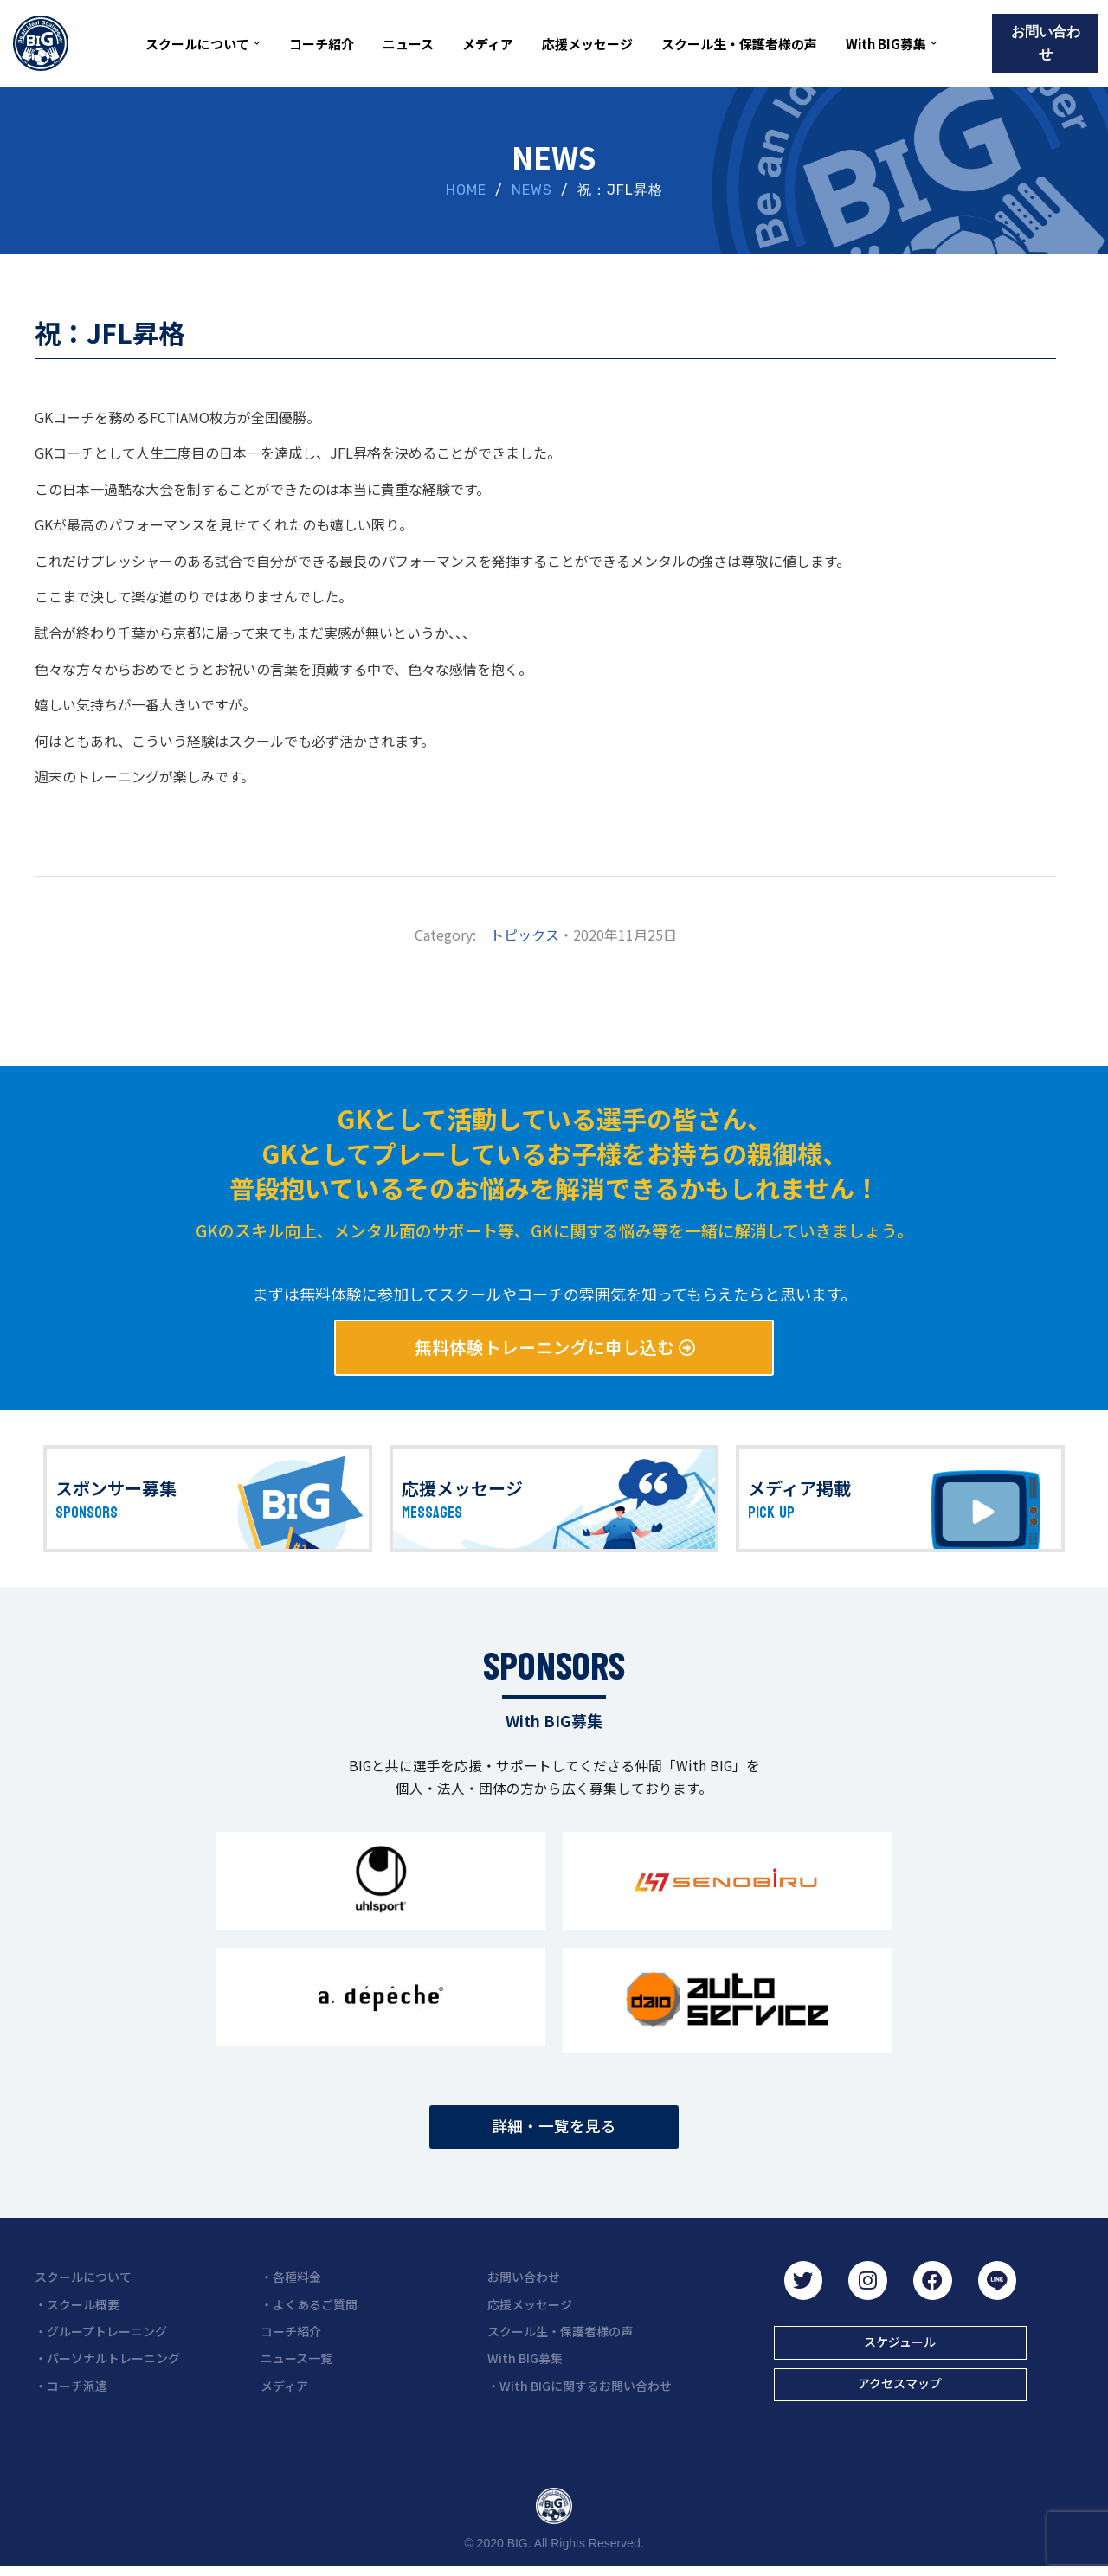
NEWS (532, 190)
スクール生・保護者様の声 (739, 44)
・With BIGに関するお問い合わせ (579, 2393)
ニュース (408, 44)
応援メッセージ (587, 44)
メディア (487, 44)
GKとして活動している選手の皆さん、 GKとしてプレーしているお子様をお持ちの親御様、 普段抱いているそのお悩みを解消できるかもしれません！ (554, 1153)
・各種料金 (291, 2284)
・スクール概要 (77, 2311)
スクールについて (83, 2284)
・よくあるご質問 (309, 2311)
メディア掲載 (799, 1491)
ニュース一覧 (296, 2365)
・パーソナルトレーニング (107, 2365)
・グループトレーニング (101, 2339)
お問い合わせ (1045, 42)
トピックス (524, 935)
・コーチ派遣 (71, 2393)
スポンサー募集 (116, 1491)
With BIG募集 (525, 2365)
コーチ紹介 (321, 44)
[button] (257, 43)
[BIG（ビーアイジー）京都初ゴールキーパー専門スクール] (40, 43)
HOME (466, 190)
